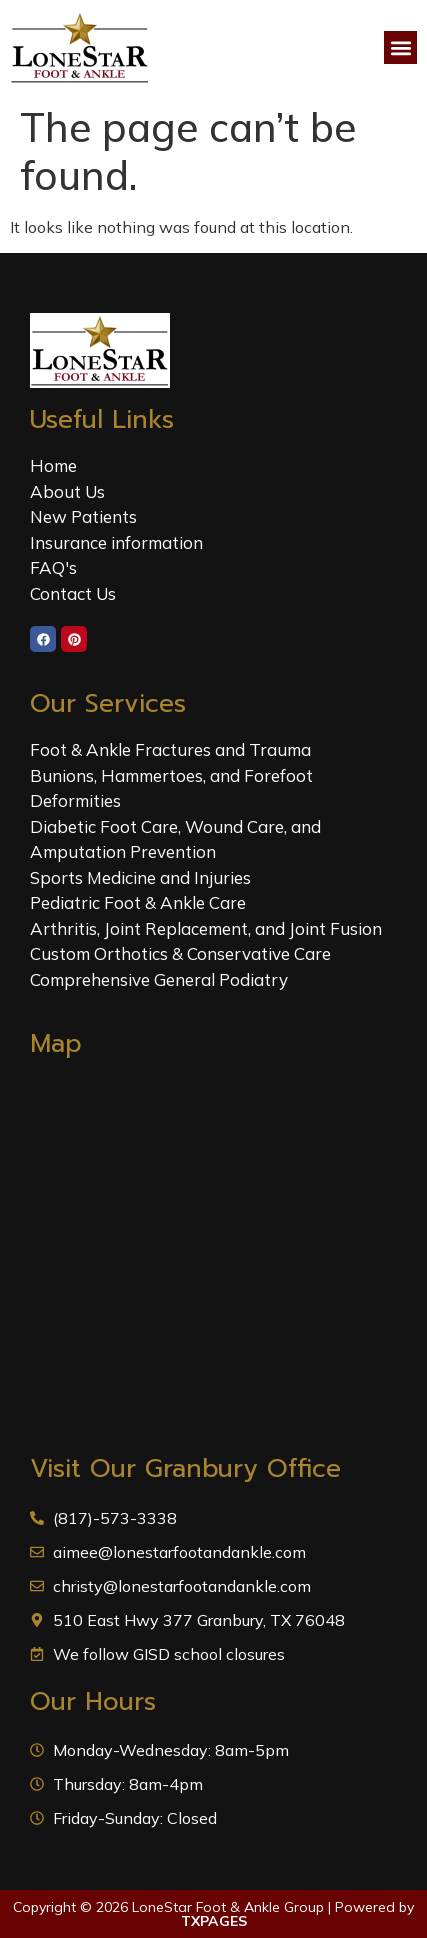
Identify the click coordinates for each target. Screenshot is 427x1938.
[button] (400, 47)
